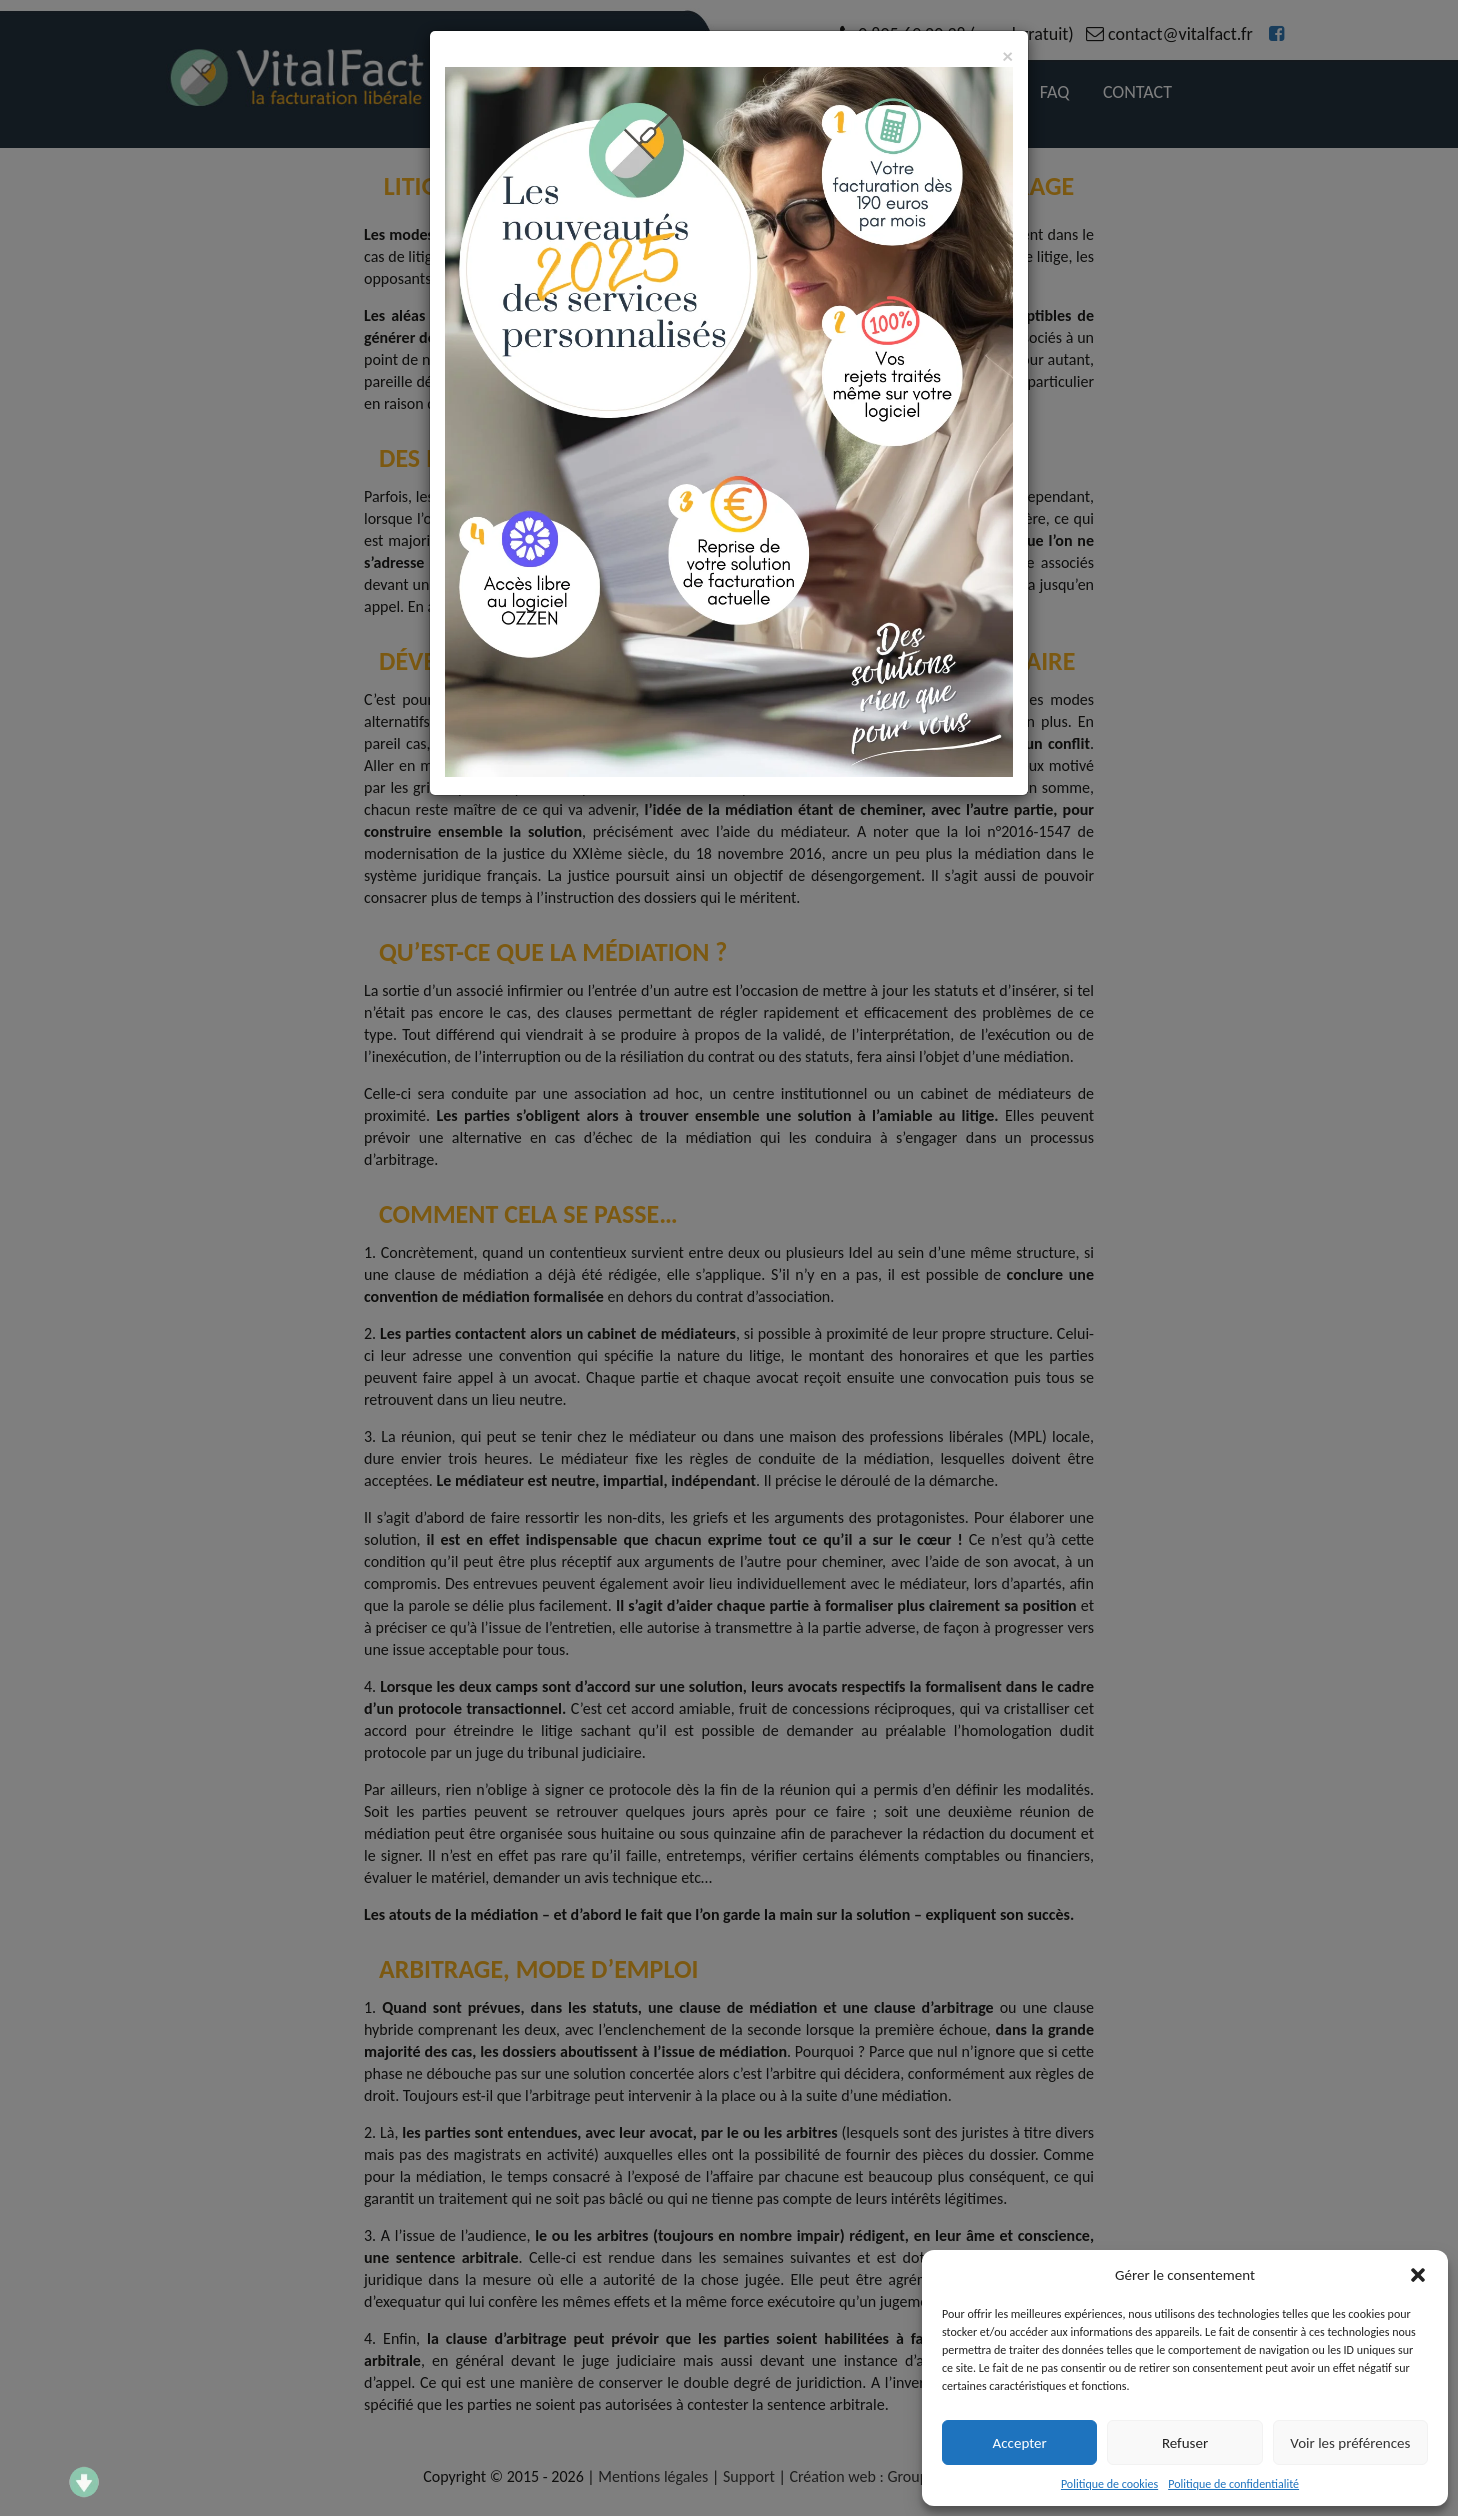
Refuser (1185, 2443)
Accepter (1020, 2443)
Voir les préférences (1350, 2443)
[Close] (1008, 56)
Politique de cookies (1109, 2484)
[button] (1418, 2275)
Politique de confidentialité (1233, 2484)
